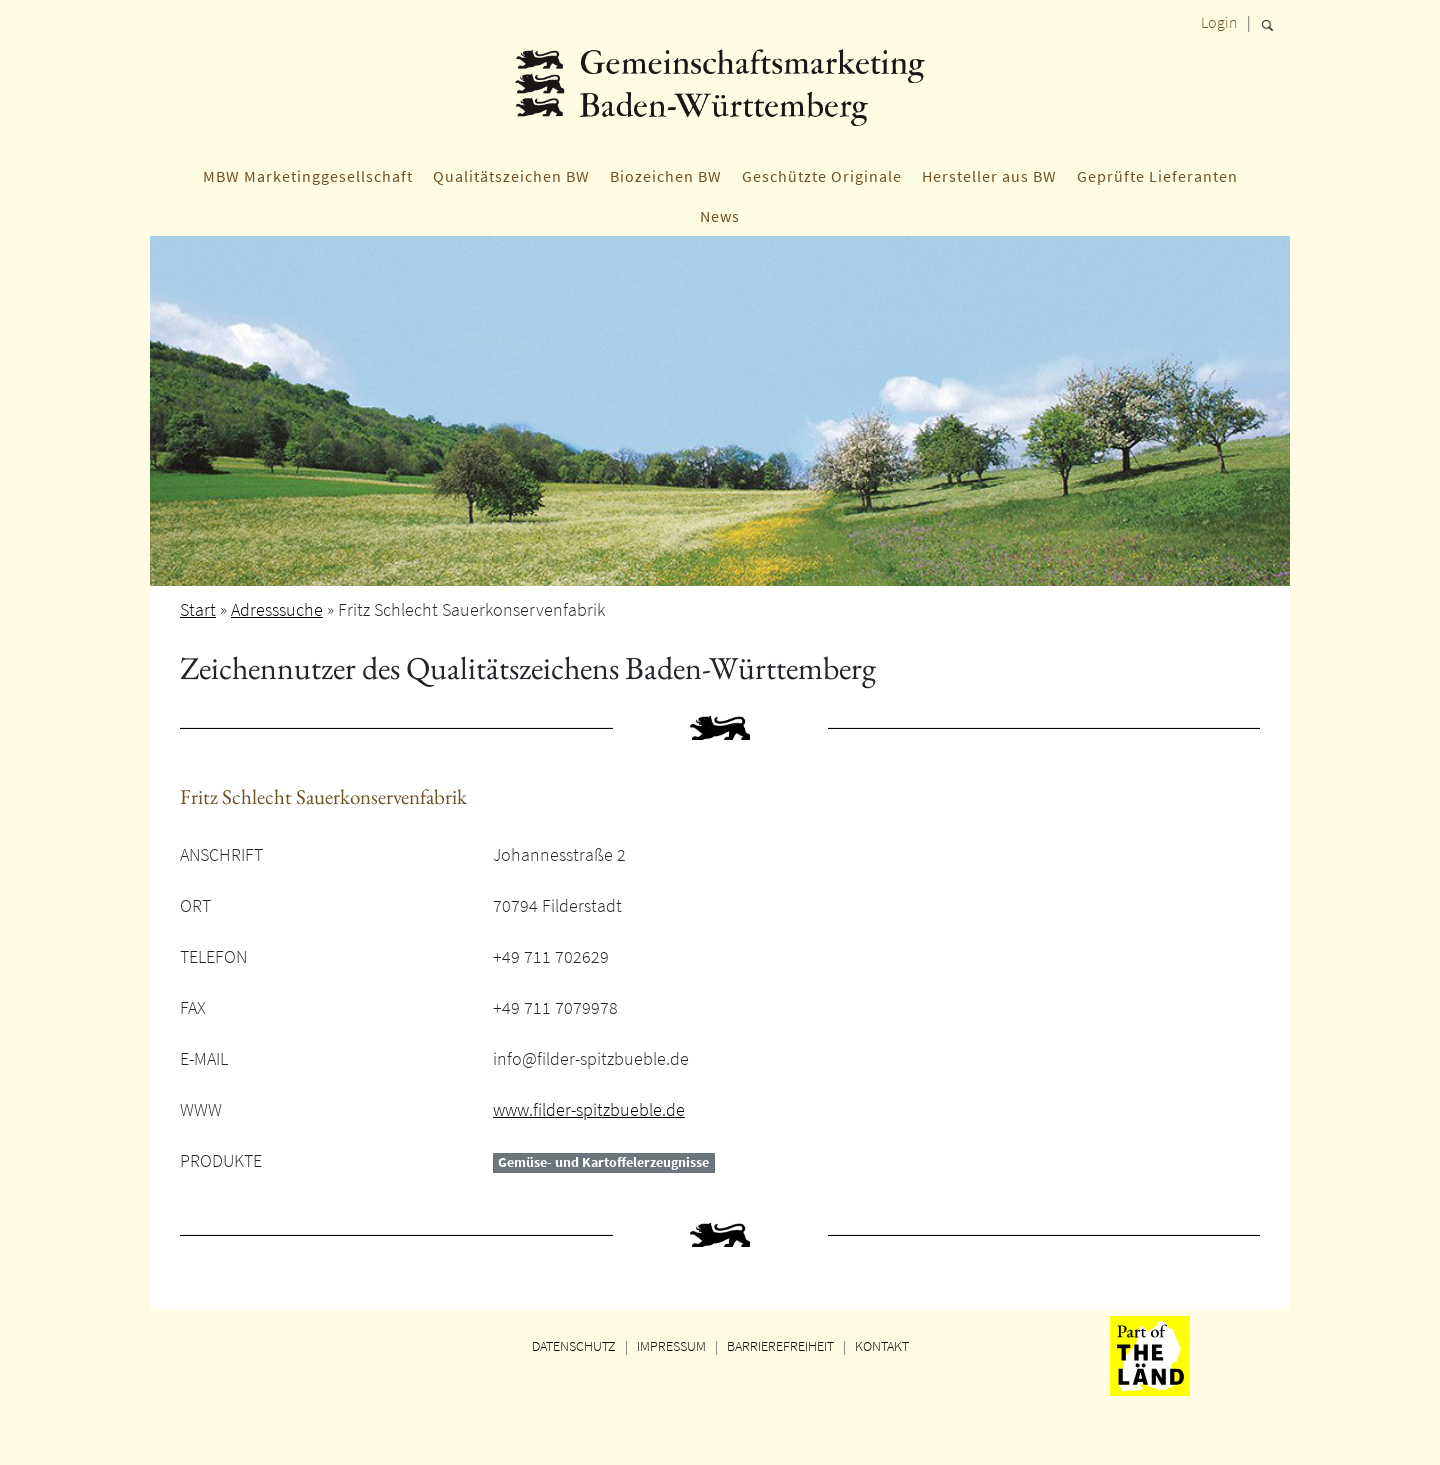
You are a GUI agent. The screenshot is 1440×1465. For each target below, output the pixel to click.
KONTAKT (882, 1346)
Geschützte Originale (822, 176)
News (720, 216)
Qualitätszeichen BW (511, 176)
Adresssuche (277, 609)
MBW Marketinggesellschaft (308, 176)
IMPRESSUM (671, 1346)
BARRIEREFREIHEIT (780, 1346)
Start (198, 609)
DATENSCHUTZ (574, 1346)
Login (1219, 22)
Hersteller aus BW (989, 176)
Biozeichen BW (666, 176)
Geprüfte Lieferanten (1157, 176)
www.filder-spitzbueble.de (589, 1109)
